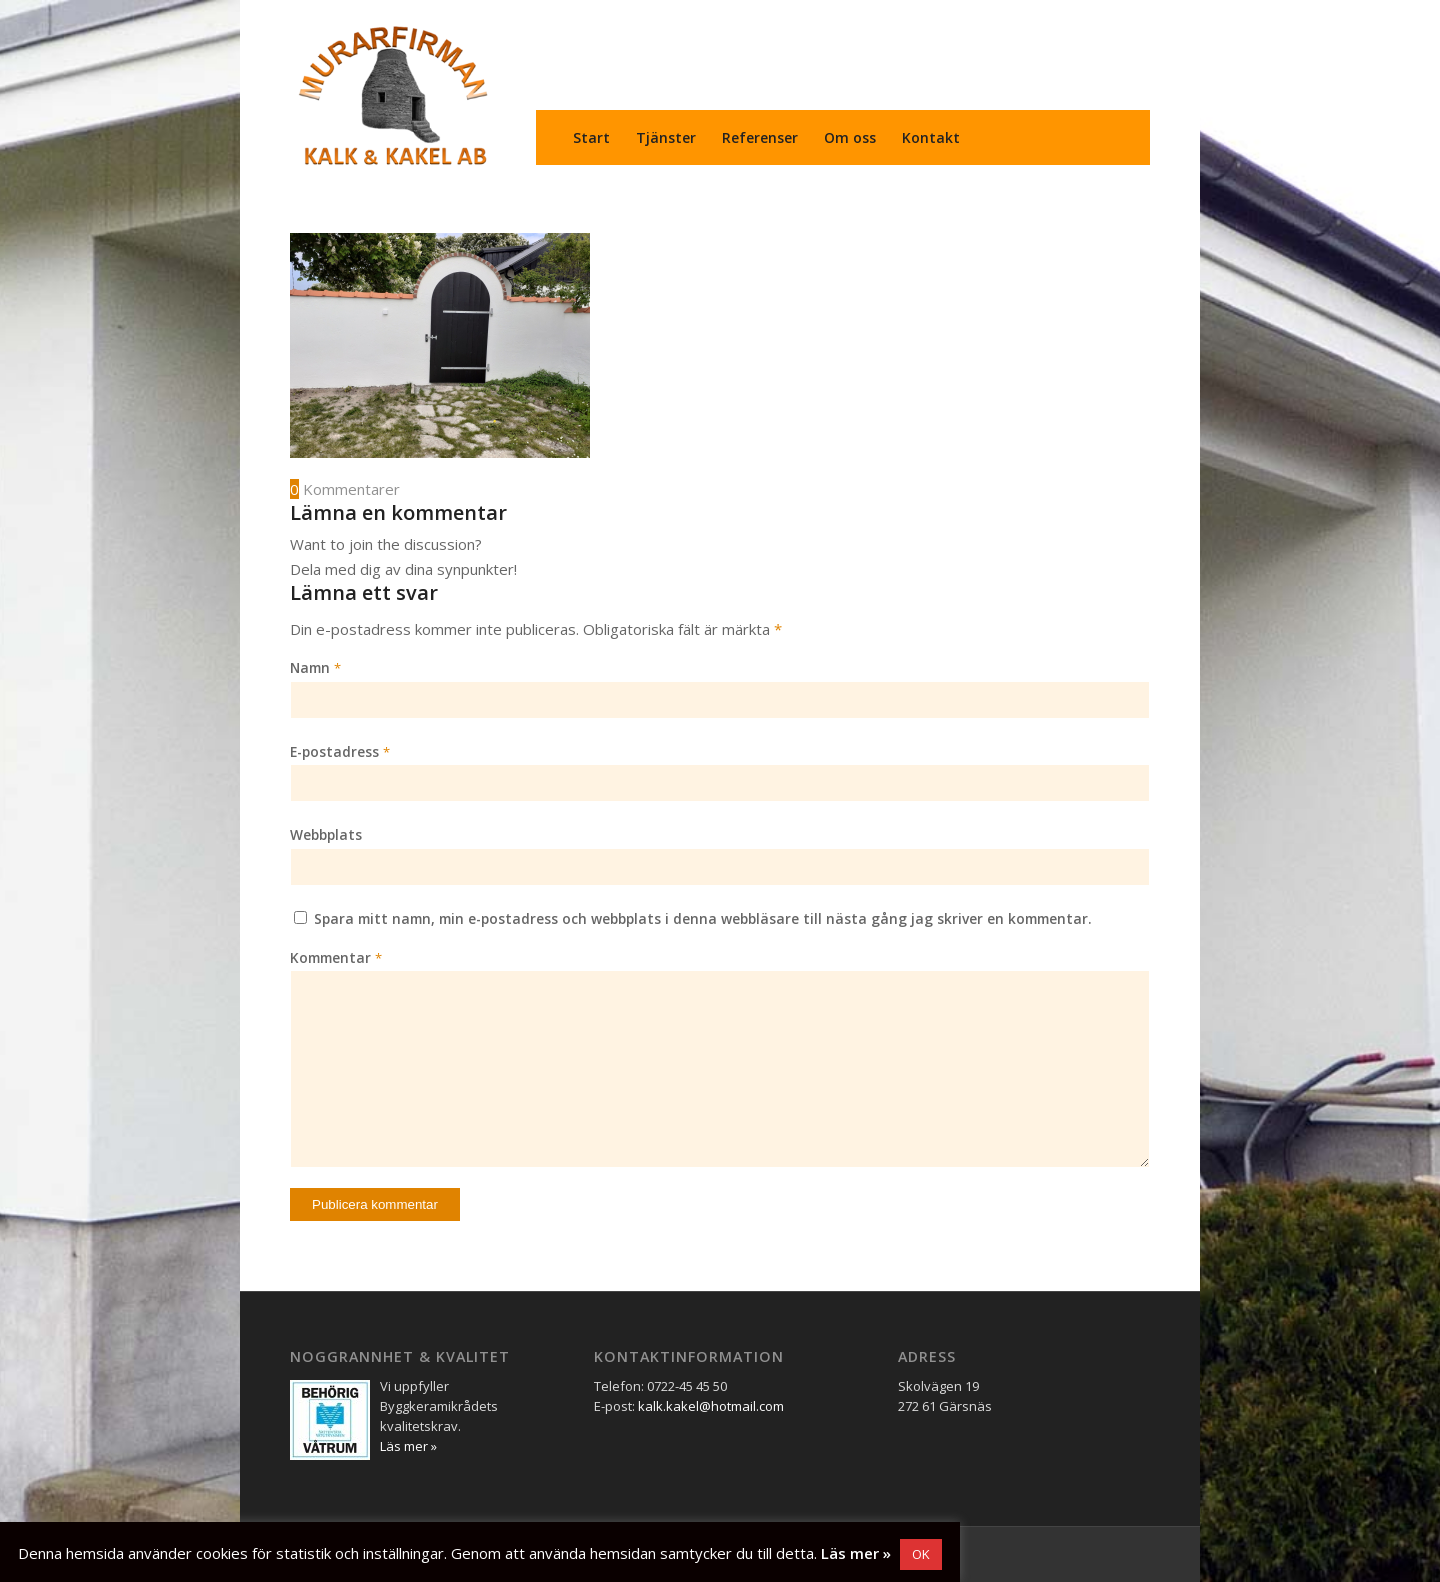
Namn (315, 667)
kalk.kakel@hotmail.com (711, 1406)
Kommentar (336, 957)
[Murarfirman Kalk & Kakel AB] (393, 95)
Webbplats (326, 834)
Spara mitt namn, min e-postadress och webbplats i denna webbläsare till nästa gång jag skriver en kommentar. (703, 918)
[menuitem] (591, 137)
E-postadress (340, 751)
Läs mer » (856, 1553)
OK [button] (921, 1554)
